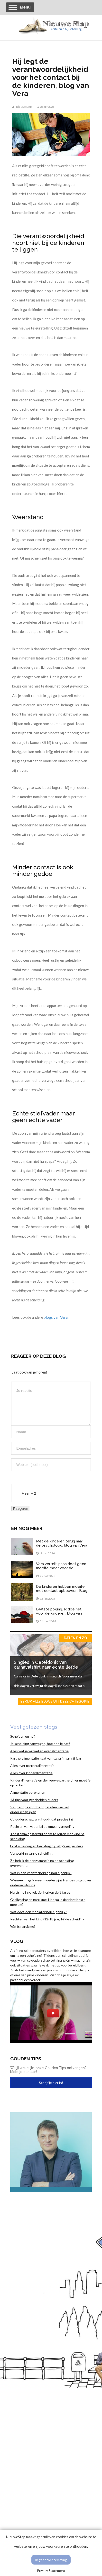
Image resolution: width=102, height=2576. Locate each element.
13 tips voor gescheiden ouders (34, 1800)
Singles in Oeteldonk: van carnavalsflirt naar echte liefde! (46, 1665)
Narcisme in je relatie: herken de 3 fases (40, 1892)
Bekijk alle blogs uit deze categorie (54, 1701)
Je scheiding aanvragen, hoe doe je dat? (40, 1744)
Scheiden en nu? (22, 1736)
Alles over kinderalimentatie (31, 1773)
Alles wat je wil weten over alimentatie (39, 1751)
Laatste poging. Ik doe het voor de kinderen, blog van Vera (59, 1613)
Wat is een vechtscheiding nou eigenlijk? (41, 1873)
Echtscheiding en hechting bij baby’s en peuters (46, 1846)
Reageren (20, 1509)
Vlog (16, 1941)
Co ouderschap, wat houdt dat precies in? (41, 1819)
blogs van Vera (56, 1317)
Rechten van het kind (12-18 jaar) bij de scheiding (47, 1919)
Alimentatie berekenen (27, 1792)
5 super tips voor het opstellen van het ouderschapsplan (39, 1809)
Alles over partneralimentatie (32, 1765)
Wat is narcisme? (23, 1926)
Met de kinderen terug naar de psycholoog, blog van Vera (61, 1543)
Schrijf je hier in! (51, 2083)
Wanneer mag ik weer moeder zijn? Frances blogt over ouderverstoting (50, 1882)
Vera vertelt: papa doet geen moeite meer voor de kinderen (61, 1568)
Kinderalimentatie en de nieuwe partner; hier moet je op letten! (50, 1782)
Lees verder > (32, 1980)
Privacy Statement (51, 2570)
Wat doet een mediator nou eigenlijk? (38, 1912)
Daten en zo (75, 1638)
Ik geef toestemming (51, 2560)
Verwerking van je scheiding (31, 1853)
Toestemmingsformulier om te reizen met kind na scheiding (47, 1836)
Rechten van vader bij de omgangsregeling (42, 1826)
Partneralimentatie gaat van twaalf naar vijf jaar (45, 1758)
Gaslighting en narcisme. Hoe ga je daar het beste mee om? (47, 1902)
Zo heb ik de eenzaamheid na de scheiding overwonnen (42, 1863)
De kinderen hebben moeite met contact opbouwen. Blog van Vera (61, 1590)
